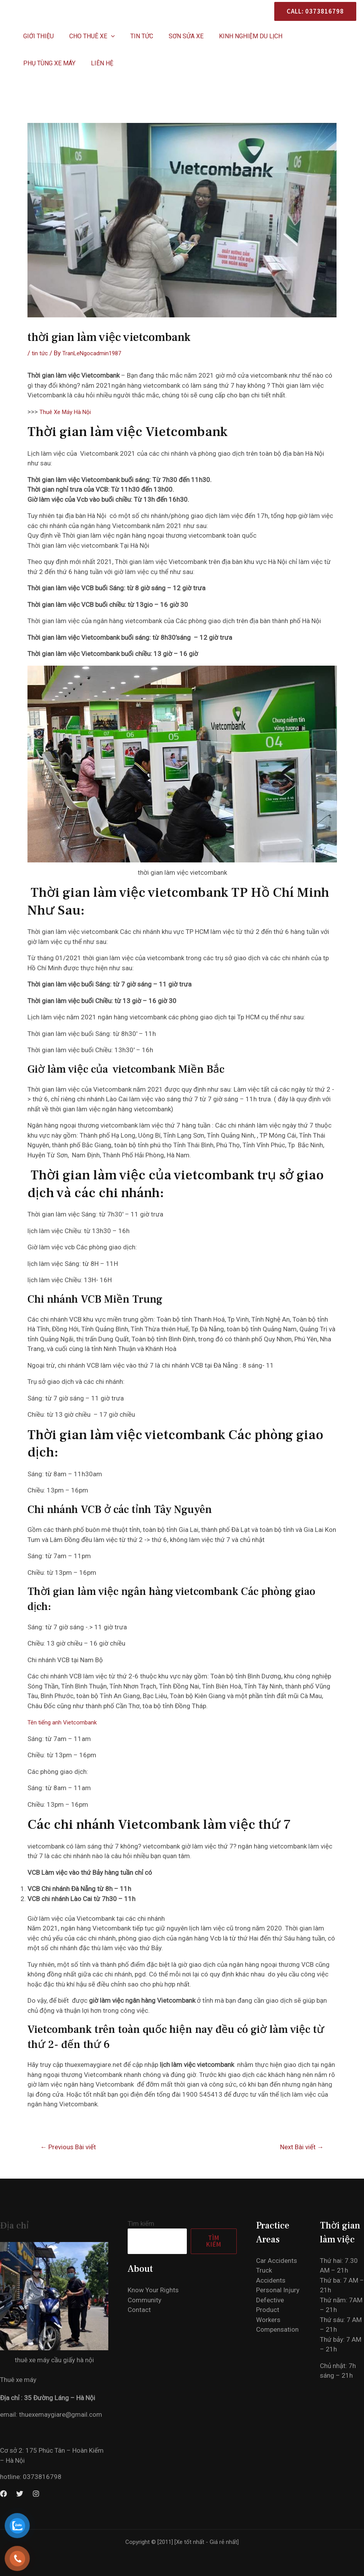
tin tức (41, 353)
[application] (106, 36)
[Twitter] (19, 2493)
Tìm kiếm (141, 2223)
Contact (139, 2310)
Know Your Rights (153, 2290)
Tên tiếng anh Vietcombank (66, 1722)
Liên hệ (33, 63)
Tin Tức (134, 36)
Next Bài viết (302, 2147)
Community (144, 2300)
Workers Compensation (284, 2349)
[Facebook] (3, 2493)
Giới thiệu (37, 36)
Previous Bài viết (68, 2147)
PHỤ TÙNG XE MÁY (307, 36)
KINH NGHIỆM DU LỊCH (236, 36)
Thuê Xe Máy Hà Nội (68, 412)
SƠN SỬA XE (175, 36)
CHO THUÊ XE (87, 36)
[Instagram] (35, 2493)
